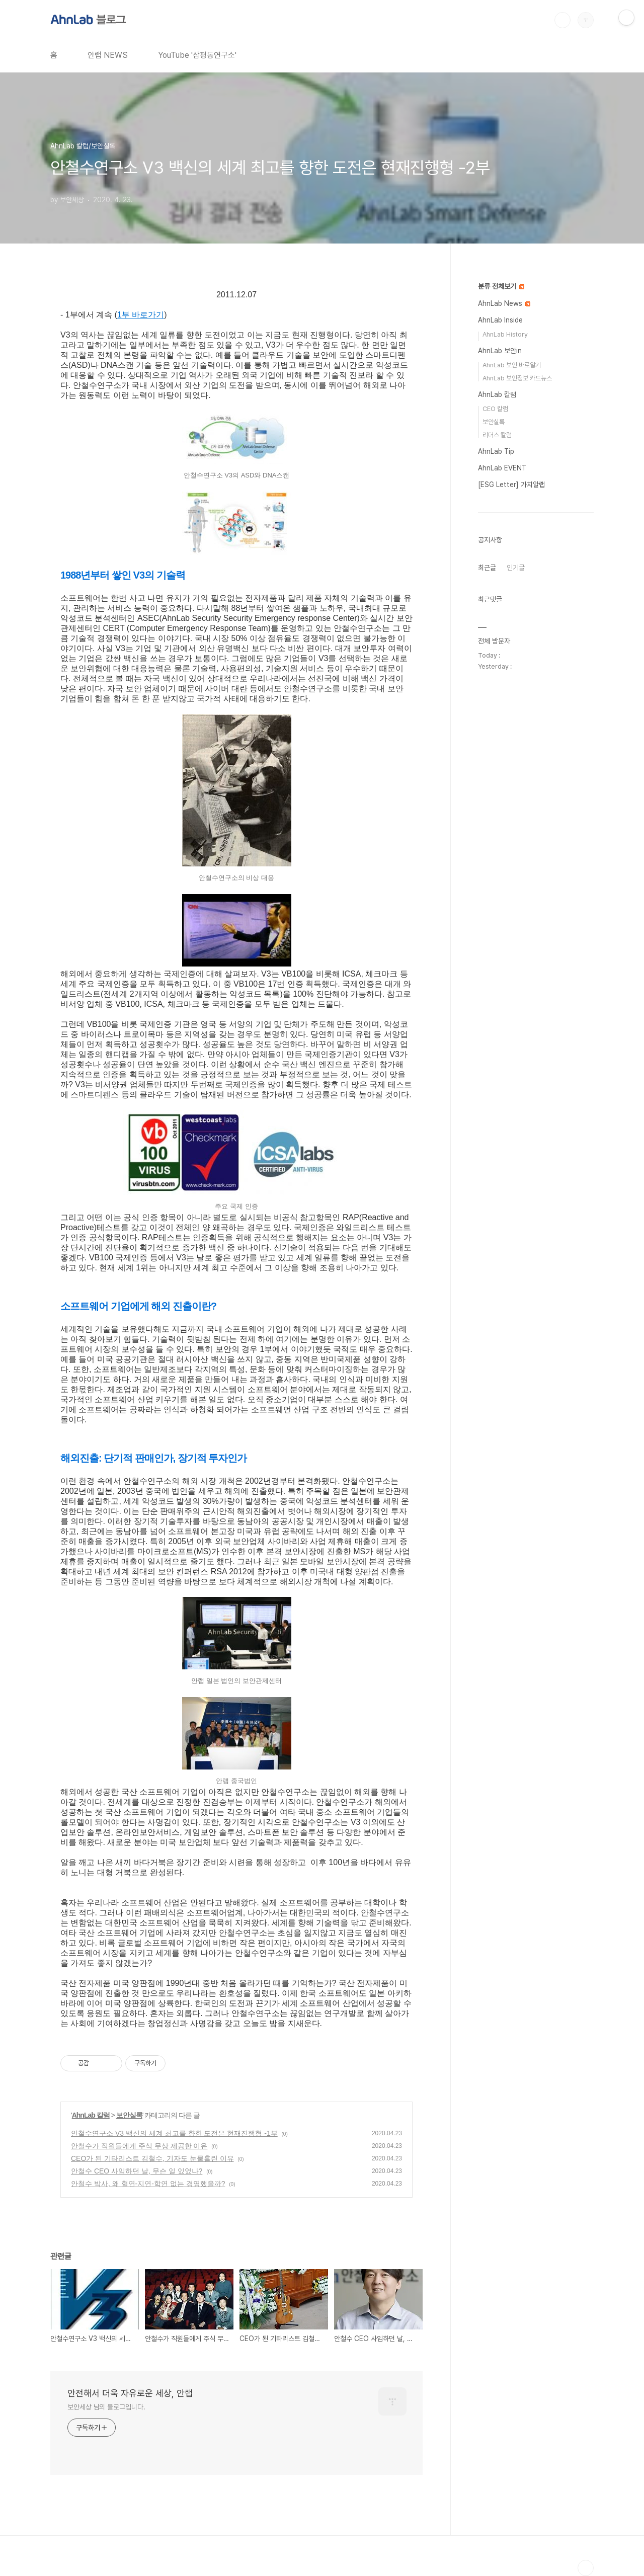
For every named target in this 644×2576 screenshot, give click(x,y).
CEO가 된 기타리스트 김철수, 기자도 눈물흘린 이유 (152, 2158)
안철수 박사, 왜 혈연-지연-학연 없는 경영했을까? (148, 2184)
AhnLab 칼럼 (91, 2115)
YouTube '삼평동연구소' (197, 55)
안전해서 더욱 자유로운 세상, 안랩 (130, 2393)
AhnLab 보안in (500, 351)
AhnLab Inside (500, 320)
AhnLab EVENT (502, 468)
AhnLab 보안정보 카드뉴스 (517, 378)
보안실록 (129, 2115)
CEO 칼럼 (495, 409)
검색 (562, 20)
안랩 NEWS (108, 55)
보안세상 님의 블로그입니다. (106, 2407)
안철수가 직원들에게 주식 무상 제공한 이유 (139, 2146)
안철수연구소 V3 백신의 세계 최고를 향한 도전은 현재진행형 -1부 (174, 2133)
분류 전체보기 (501, 286)
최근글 (487, 568)
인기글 (516, 568)
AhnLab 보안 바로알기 (511, 365)
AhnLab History (505, 334)
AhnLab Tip (496, 451)
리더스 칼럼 (497, 435)
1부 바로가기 (140, 314)
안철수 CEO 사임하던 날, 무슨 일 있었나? (136, 2171)
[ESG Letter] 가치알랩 (511, 484)
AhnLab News (504, 303)
